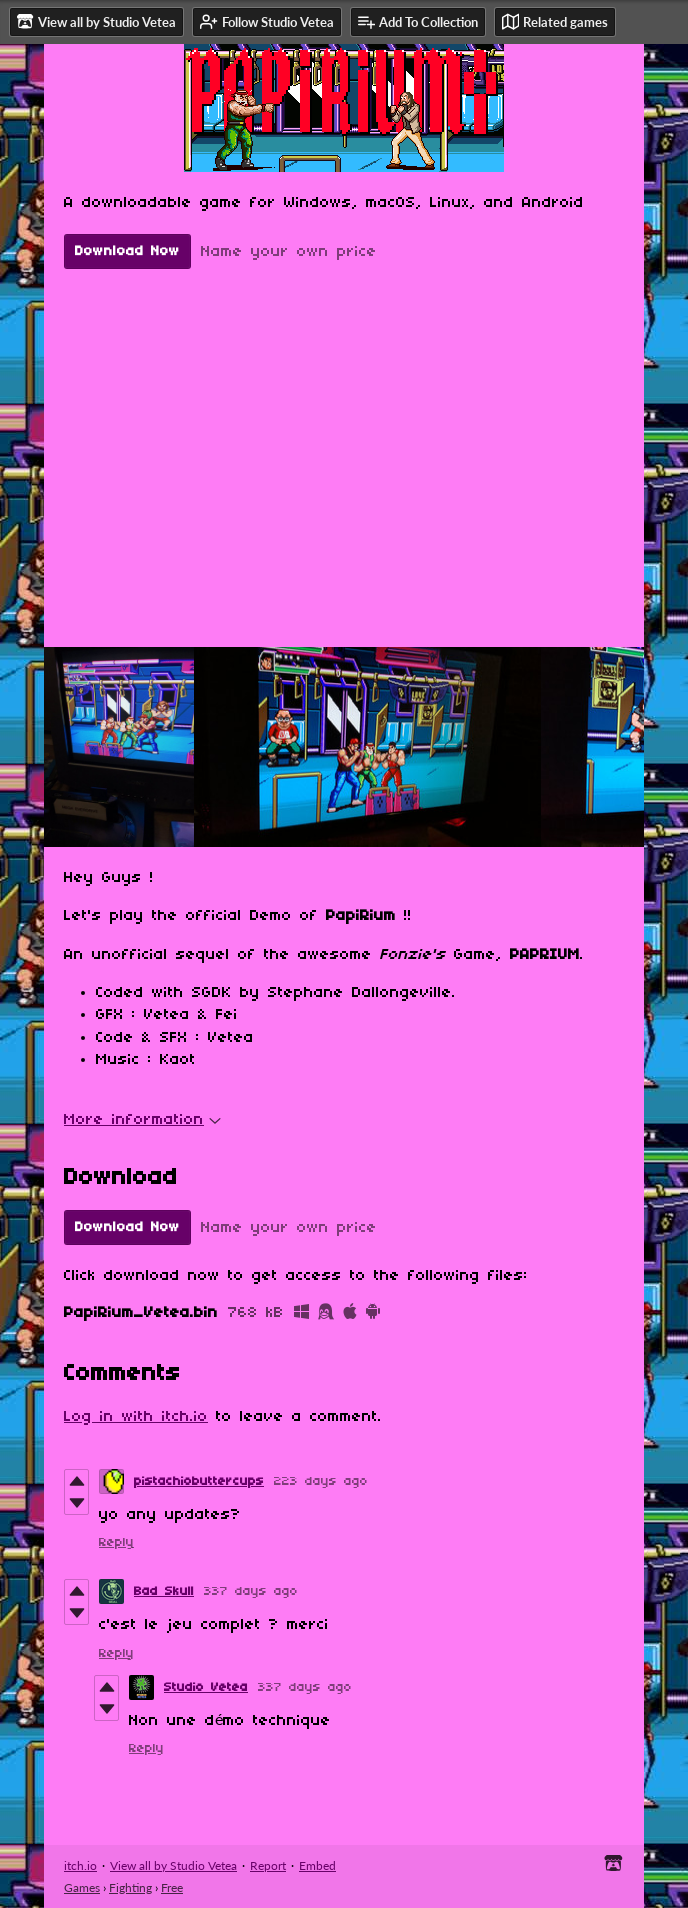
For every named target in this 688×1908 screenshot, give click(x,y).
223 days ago (321, 1481)
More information (142, 1120)
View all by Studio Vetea (173, 1865)
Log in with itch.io (136, 1417)
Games (82, 1887)
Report (268, 1865)
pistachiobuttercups (199, 1481)
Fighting (130, 1887)
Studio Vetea (206, 1687)
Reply (116, 1542)
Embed (317, 1865)
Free (172, 1887)
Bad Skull (164, 1591)
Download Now (127, 251)
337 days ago (251, 1591)
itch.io (80, 1865)
